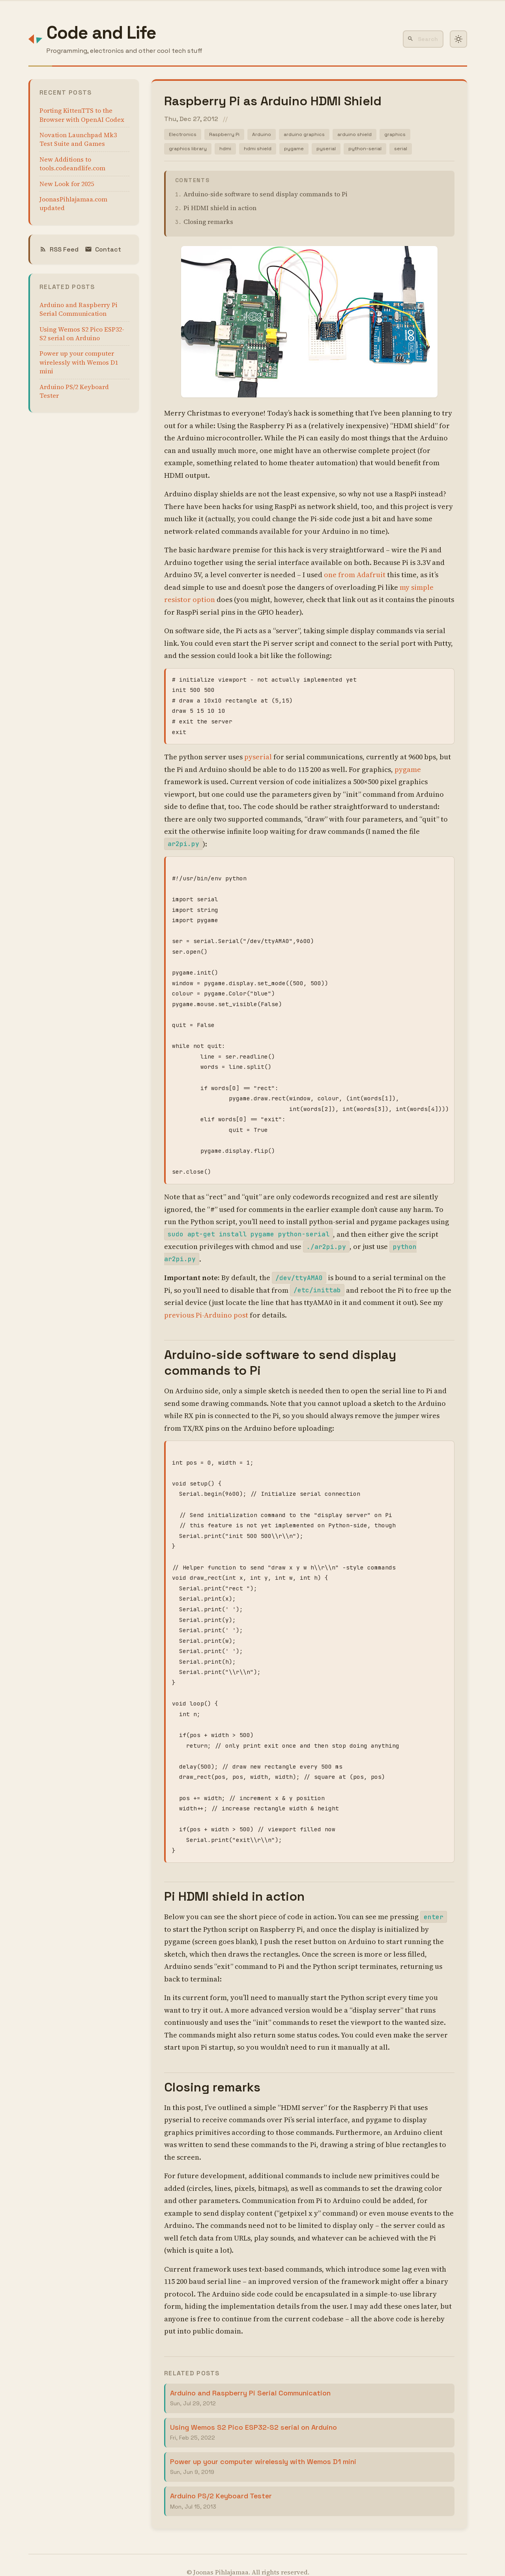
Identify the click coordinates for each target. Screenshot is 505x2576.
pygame (299, 150)
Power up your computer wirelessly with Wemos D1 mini (78, 362)
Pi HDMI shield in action (219, 210)
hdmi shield (262, 150)
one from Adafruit (354, 577)
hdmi (228, 150)
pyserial (333, 150)
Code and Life (101, 33)
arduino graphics (312, 134)
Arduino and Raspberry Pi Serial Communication (78, 309)
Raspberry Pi (228, 134)
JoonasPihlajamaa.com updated (73, 203)
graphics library (189, 150)
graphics (408, 134)
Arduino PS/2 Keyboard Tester (74, 391)
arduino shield (365, 134)
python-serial (375, 150)
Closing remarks (208, 224)
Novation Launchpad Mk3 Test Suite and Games (78, 139)
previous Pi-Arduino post (206, 1303)
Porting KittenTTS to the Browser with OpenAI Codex (81, 114)
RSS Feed (59, 249)
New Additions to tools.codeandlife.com (72, 163)
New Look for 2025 (66, 183)
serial (412, 150)
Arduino (268, 134)
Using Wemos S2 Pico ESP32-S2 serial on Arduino (81, 333)
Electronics (184, 134)
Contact (103, 249)
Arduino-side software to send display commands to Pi (265, 196)
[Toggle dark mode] (458, 39)
